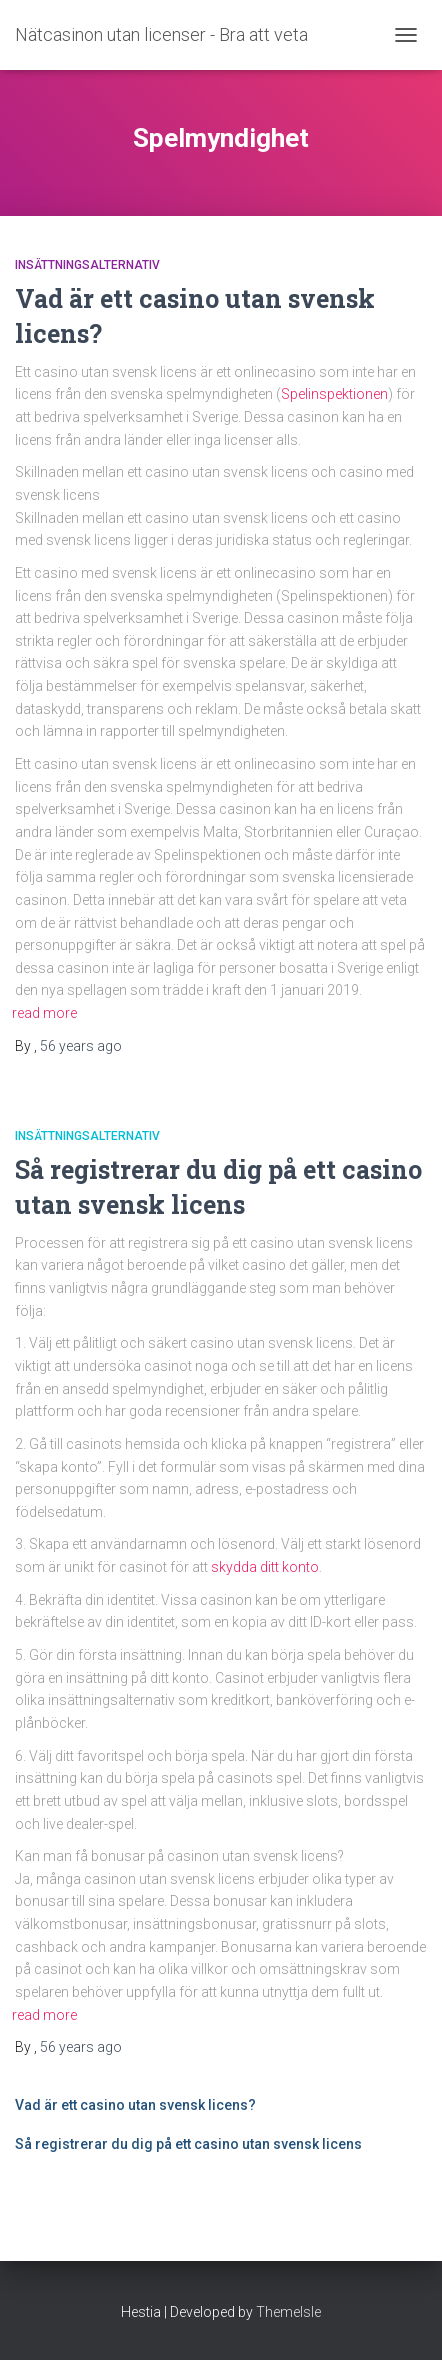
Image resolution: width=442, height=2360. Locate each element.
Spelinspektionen (334, 394)
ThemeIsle (288, 2312)
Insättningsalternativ (87, 265)
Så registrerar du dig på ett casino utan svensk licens (188, 2144)
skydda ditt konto (265, 1567)
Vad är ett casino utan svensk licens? (135, 2105)
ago (81, 1046)
